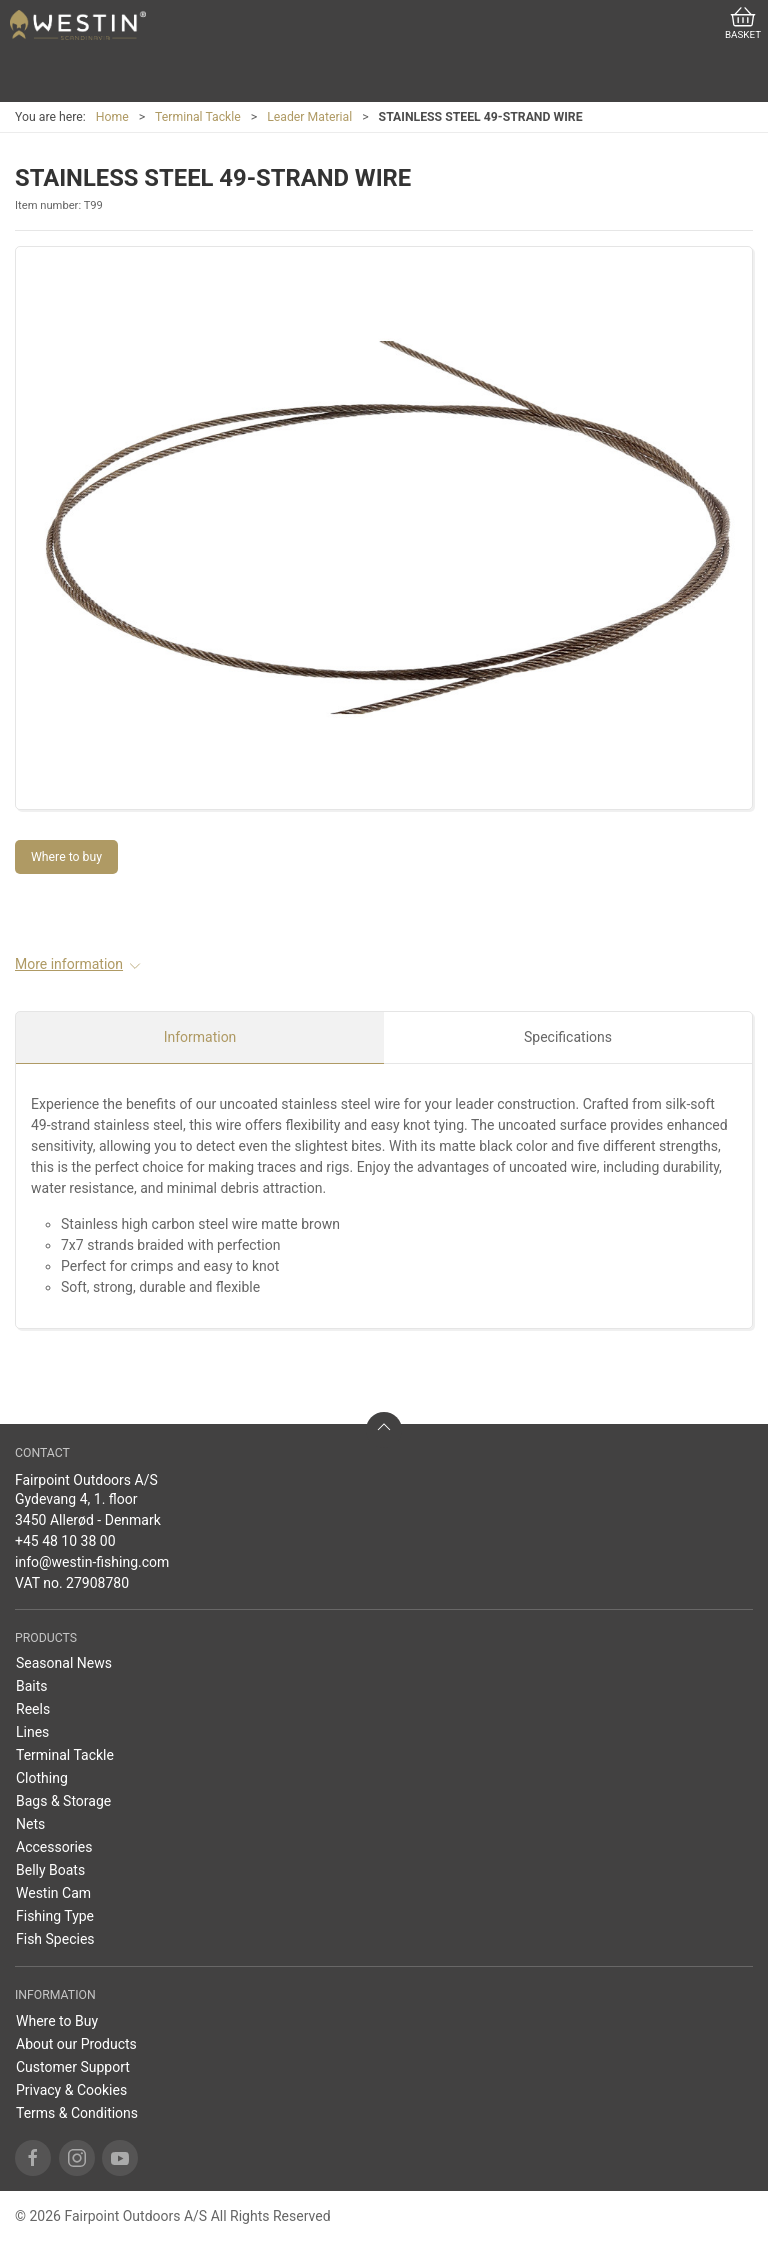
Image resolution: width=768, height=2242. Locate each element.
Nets (30, 1824)
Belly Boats (50, 1870)
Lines (32, 1732)
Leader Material (309, 117)
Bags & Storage (63, 1801)
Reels (33, 1709)
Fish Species (55, 1939)
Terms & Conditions (77, 2113)
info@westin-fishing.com (92, 1562)
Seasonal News (64, 1663)
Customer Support (73, 2067)
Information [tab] (200, 1037)
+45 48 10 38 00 (65, 1541)
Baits (32, 1686)
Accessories (54, 1847)
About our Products (76, 2044)
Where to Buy (57, 2021)
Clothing (42, 1778)
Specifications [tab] (568, 1037)
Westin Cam (53, 1893)
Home (112, 117)
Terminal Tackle (198, 117)
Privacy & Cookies (71, 2090)
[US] (78, 25)
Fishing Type (55, 1916)
